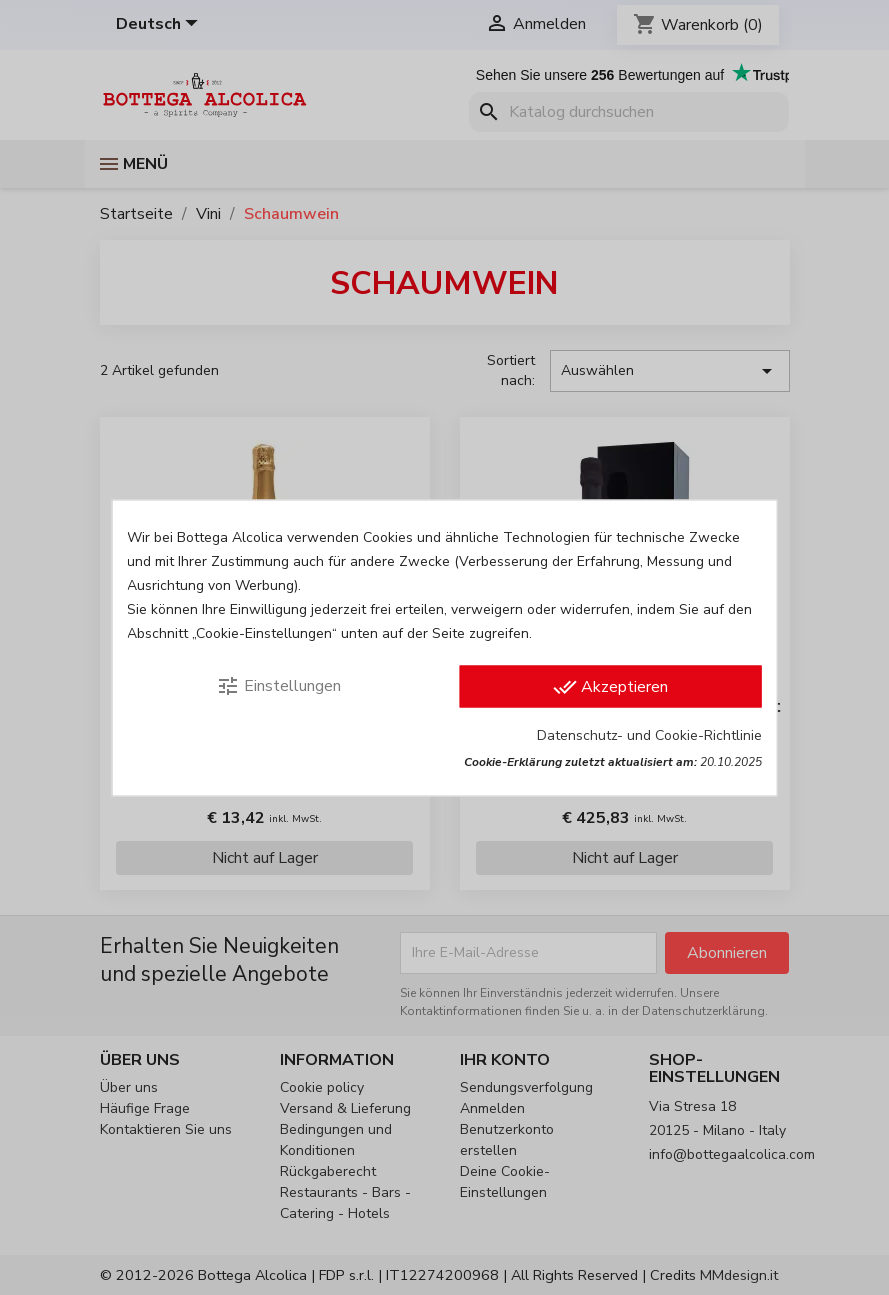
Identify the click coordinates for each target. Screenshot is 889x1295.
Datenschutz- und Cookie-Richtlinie (649, 734)
